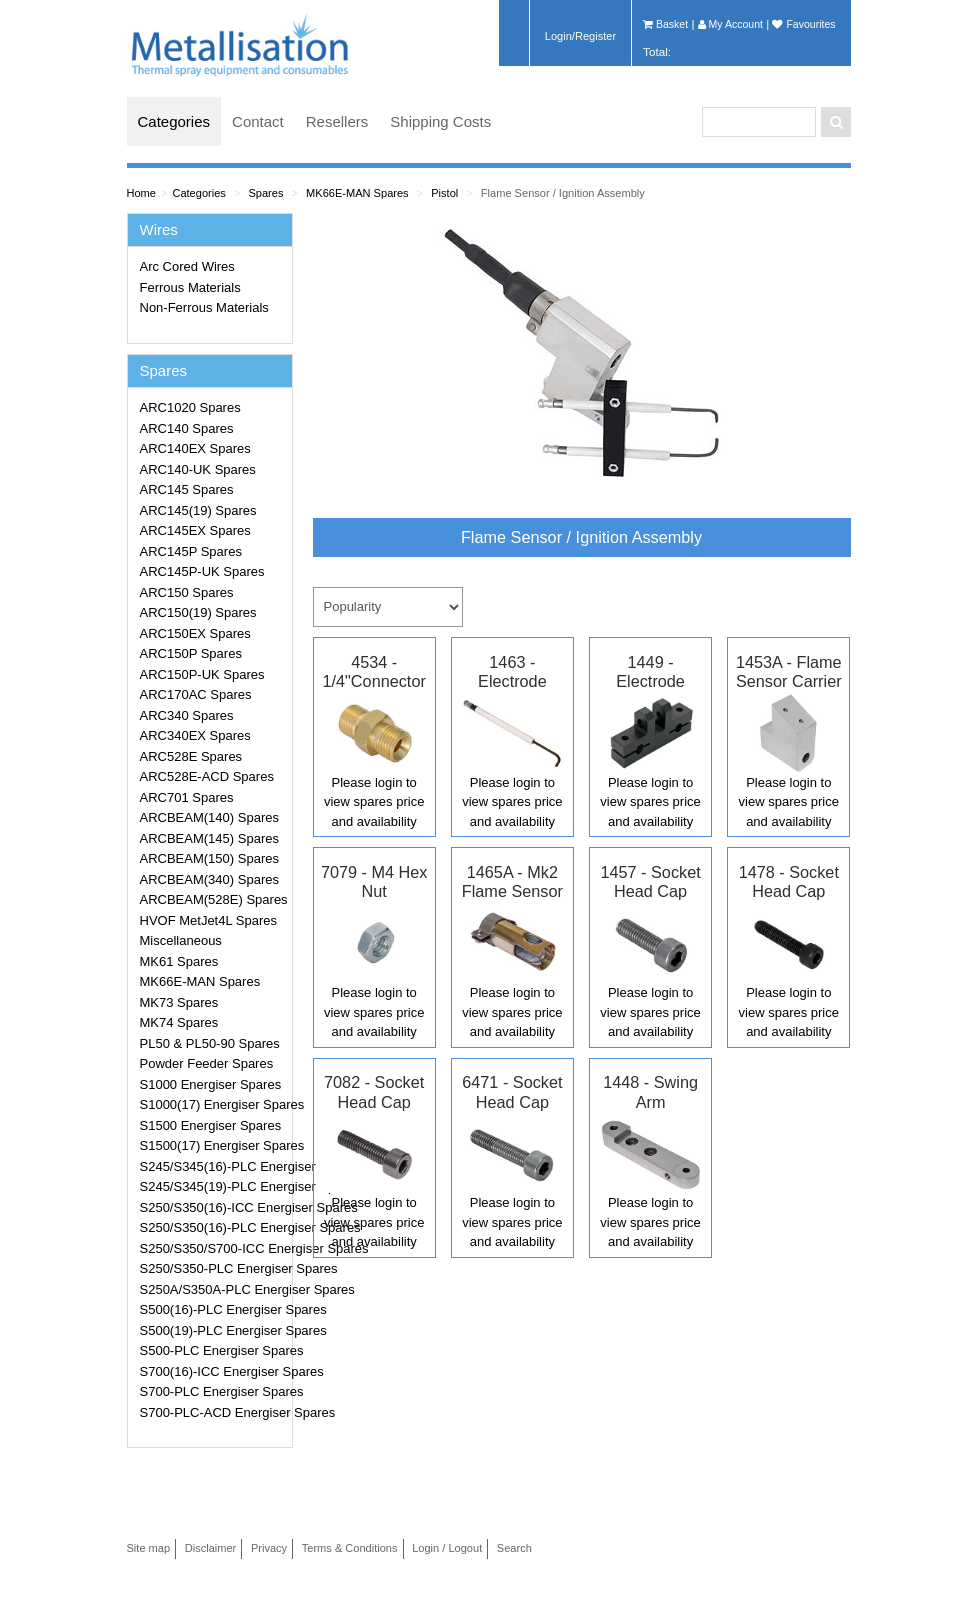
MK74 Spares (179, 1022)
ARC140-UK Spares (198, 469)
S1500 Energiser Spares (211, 1125)
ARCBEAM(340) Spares (209, 879)
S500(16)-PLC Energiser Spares (213, 1309)
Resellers (337, 121)
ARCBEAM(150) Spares (209, 858)
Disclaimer (211, 1548)
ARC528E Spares (191, 756)
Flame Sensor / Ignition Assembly (563, 193)
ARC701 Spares (187, 797)
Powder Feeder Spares (207, 1063)
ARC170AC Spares (196, 694)
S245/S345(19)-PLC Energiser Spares (213, 1186)
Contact (258, 121)
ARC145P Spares (191, 551)
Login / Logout (447, 1548)
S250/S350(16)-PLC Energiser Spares (213, 1227)
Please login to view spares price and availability (374, 802)
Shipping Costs (440, 121)
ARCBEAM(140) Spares (209, 817)
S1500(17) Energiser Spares (213, 1145)
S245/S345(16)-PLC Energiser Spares (213, 1166)
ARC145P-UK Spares (202, 571)
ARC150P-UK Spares (202, 674)
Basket (665, 24)
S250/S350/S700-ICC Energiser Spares (213, 1248)
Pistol (444, 193)
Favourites (803, 24)
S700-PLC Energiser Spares (213, 1391)
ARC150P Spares (191, 653)
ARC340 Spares (187, 715)
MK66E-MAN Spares (357, 193)
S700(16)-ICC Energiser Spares (213, 1371)
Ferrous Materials (190, 287)
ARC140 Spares (187, 428)
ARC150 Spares (187, 592)
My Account (730, 24)
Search (514, 1548)
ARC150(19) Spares (198, 612)
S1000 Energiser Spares (211, 1084)
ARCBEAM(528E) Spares (213, 899)
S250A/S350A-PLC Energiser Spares (213, 1289)
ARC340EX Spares (195, 735)
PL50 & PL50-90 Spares (210, 1043)
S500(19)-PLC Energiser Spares (213, 1330)
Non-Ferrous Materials (204, 307)
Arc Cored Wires (187, 266)
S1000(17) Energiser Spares (213, 1104)
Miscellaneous (181, 940)
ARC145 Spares (187, 489)
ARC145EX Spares (195, 530)
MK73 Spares (179, 1002)
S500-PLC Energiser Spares (213, 1350)
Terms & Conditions (350, 1548)
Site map (149, 1548)
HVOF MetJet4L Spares (209, 920)
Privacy (269, 1548)
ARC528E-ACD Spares (207, 776)
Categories (174, 121)
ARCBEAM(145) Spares (209, 838)
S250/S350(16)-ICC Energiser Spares (213, 1207)
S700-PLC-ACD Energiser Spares (213, 1412)
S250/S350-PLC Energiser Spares (213, 1268)
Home (141, 193)
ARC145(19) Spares (198, 510)
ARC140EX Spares (195, 448)
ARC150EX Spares (195, 633)
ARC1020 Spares (190, 407)
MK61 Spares (179, 961)
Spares (265, 193)
